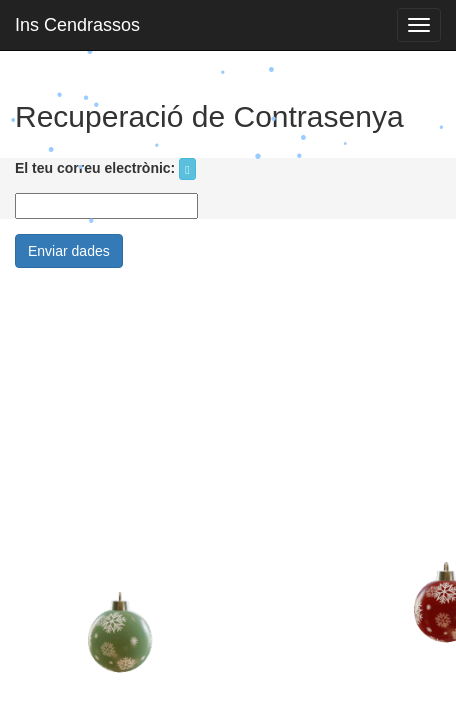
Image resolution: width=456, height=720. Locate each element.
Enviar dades (69, 251)
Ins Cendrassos (77, 25)
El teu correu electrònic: (95, 168)
